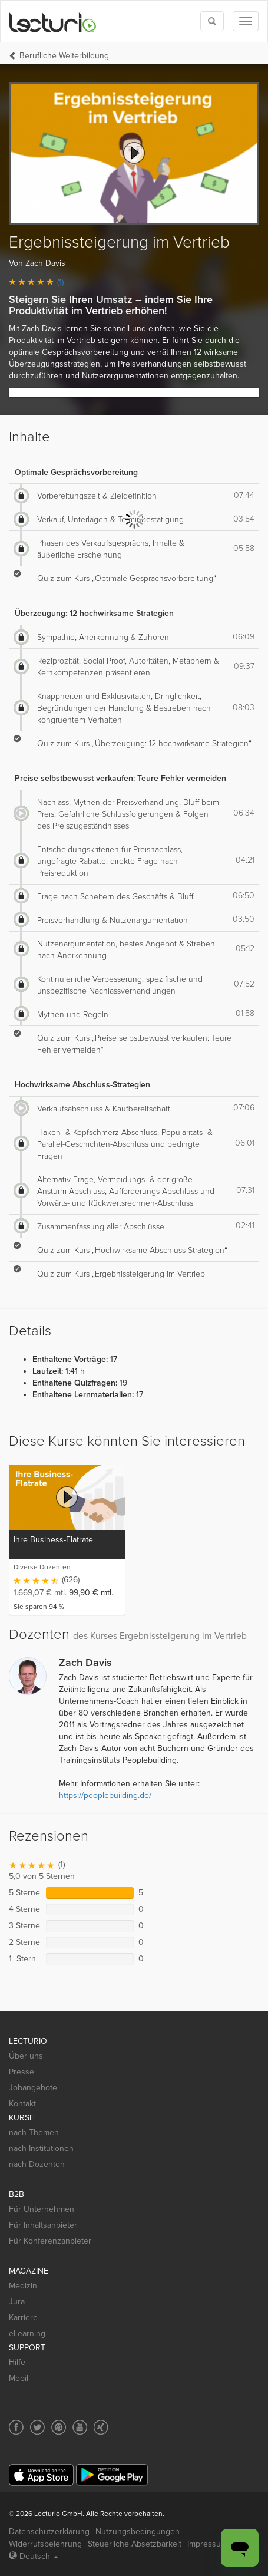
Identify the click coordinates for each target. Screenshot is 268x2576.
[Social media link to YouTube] (79, 2427)
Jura (17, 2302)
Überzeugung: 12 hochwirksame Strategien (94, 613)
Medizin (23, 2286)
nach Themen (34, 2133)
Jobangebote (33, 2088)
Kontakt (22, 2104)
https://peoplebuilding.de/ (105, 1795)
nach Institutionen (41, 2148)
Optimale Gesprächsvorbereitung (76, 472)
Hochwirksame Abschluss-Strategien (82, 1085)
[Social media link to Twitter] (37, 2427)
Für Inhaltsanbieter (43, 2225)
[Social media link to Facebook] (16, 2427)
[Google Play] (112, 2475)
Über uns (26, 2056)
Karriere (23, 2318)
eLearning (27, 2333)
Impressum (207, 2544)
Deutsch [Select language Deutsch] (33, 2556)
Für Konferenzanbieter (50, 2241)
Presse (21, 2072)
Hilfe (17, 2362)
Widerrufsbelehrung (45, 2544)
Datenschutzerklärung (49, 2531)
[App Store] (41, 2475)
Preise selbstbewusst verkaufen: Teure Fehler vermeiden (120, 778)
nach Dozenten (37, 2164)
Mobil (18, 2378)
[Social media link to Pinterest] (58, 2427)
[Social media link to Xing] (101, 2427)
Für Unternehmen (41, 2209)
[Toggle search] (212, 21)
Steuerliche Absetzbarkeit (134, 2544)
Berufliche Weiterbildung (64, 56)
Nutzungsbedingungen (137, 2531)
